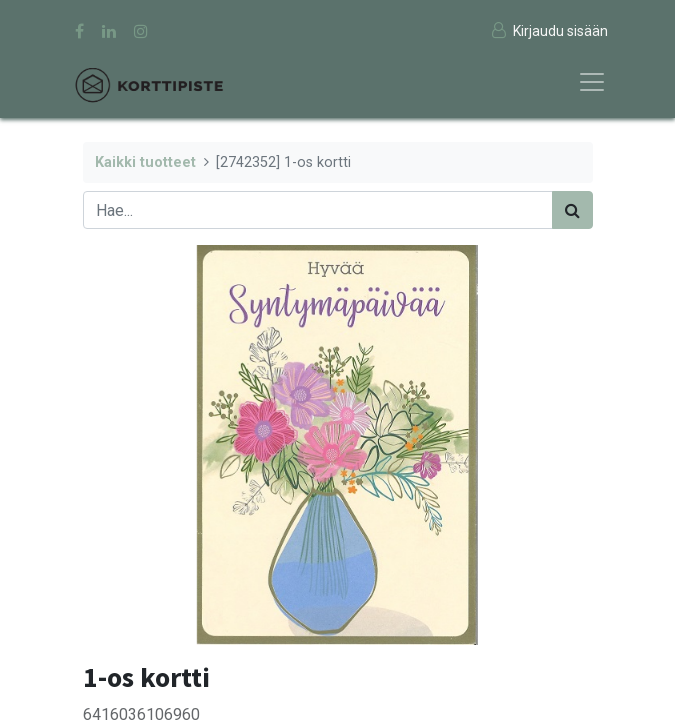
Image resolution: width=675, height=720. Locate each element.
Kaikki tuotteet (145, 162)
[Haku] (572, 210)
